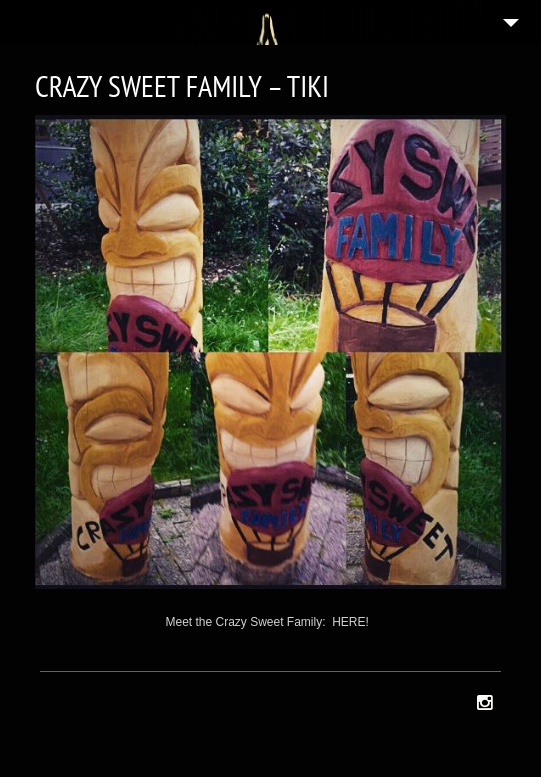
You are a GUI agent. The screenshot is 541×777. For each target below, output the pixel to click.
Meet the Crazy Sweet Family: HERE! (266, 622)
